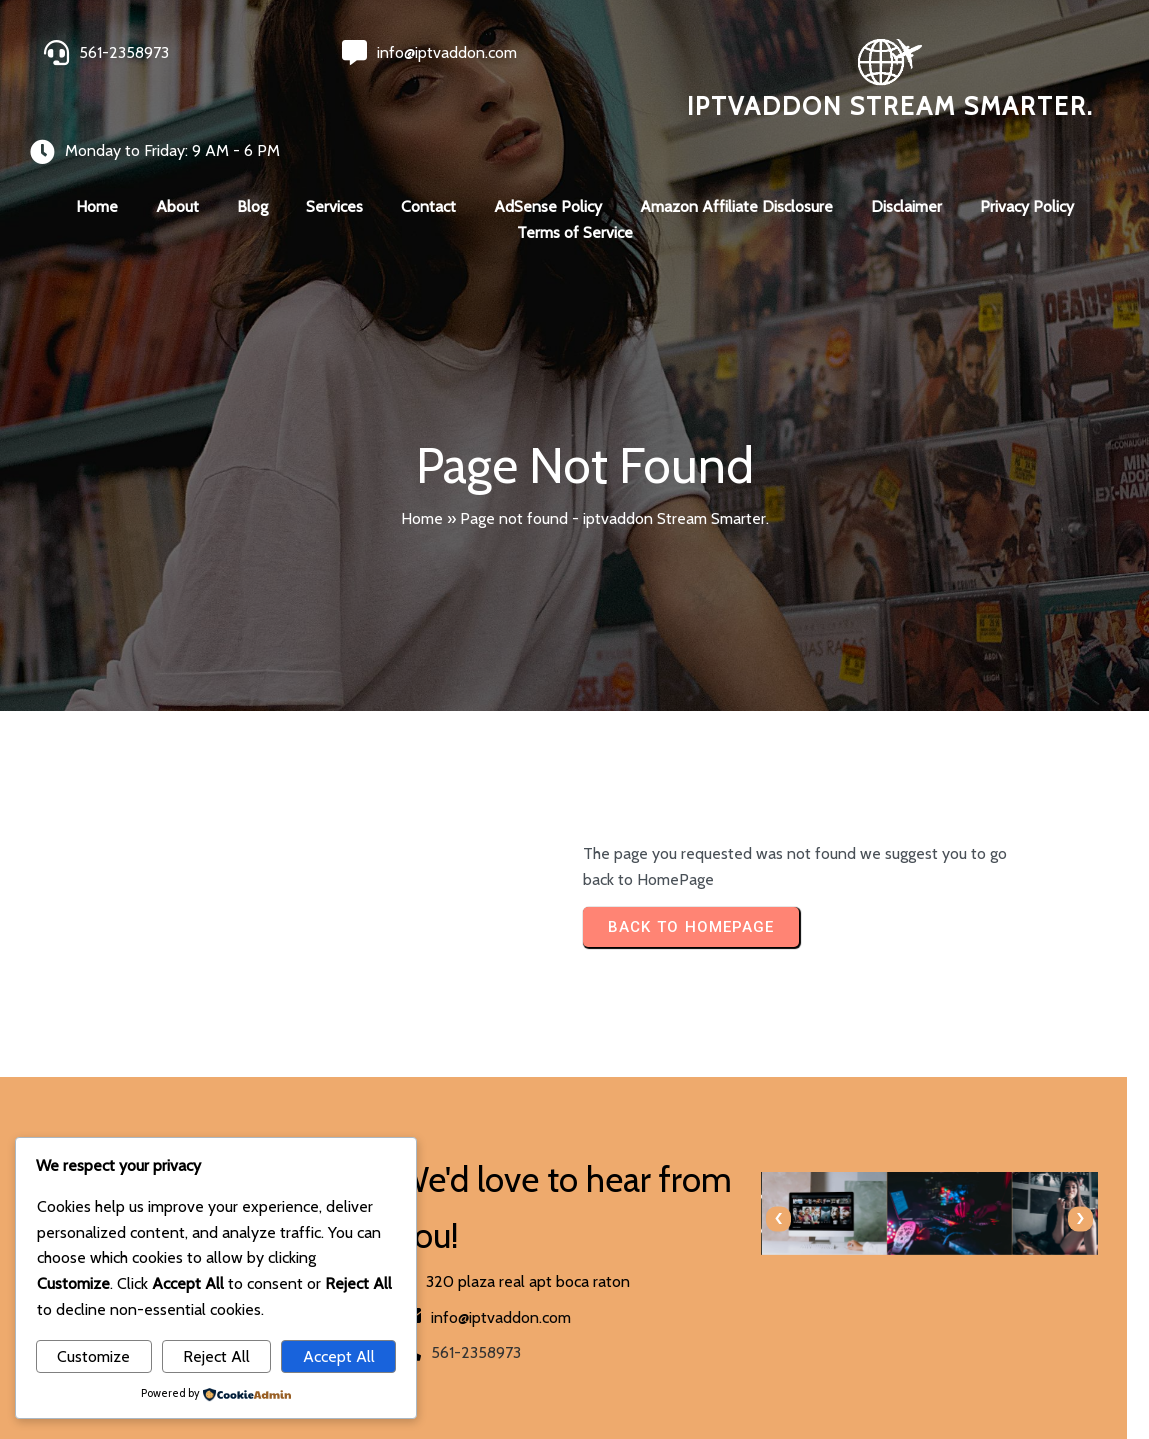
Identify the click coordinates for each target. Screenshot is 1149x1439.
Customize (93, 1356)
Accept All (339, 1356)
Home (422, 480)
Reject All (216, 1356)
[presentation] (607, 1181)
